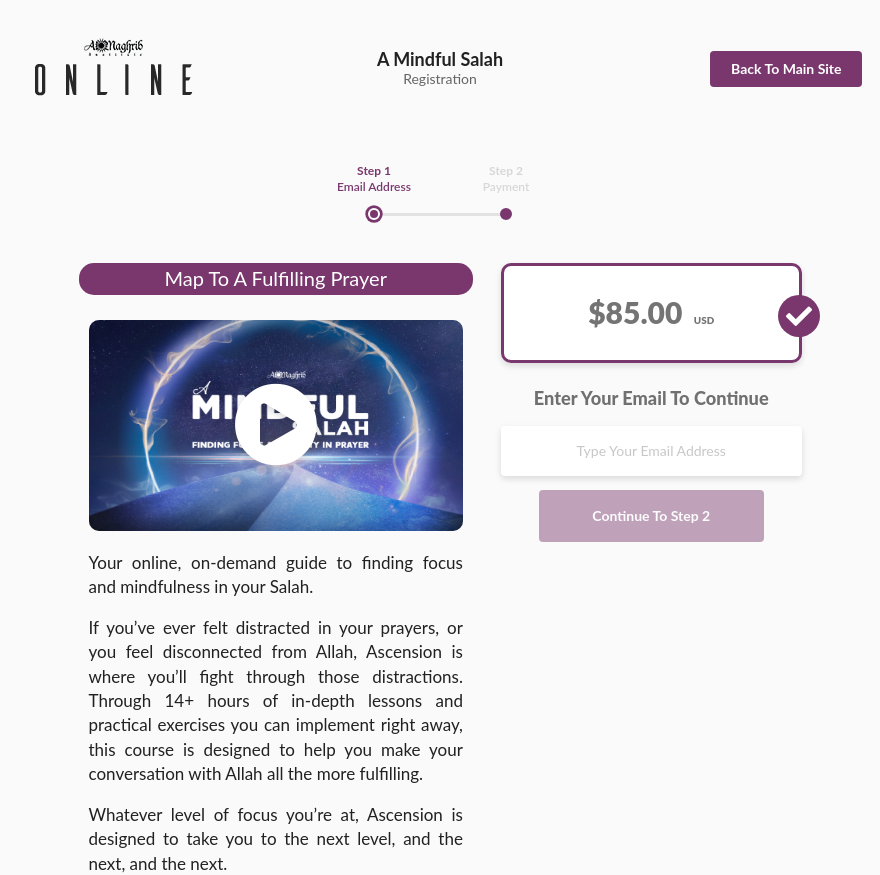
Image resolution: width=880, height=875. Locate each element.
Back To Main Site (786, 68)
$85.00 (651, 312)
